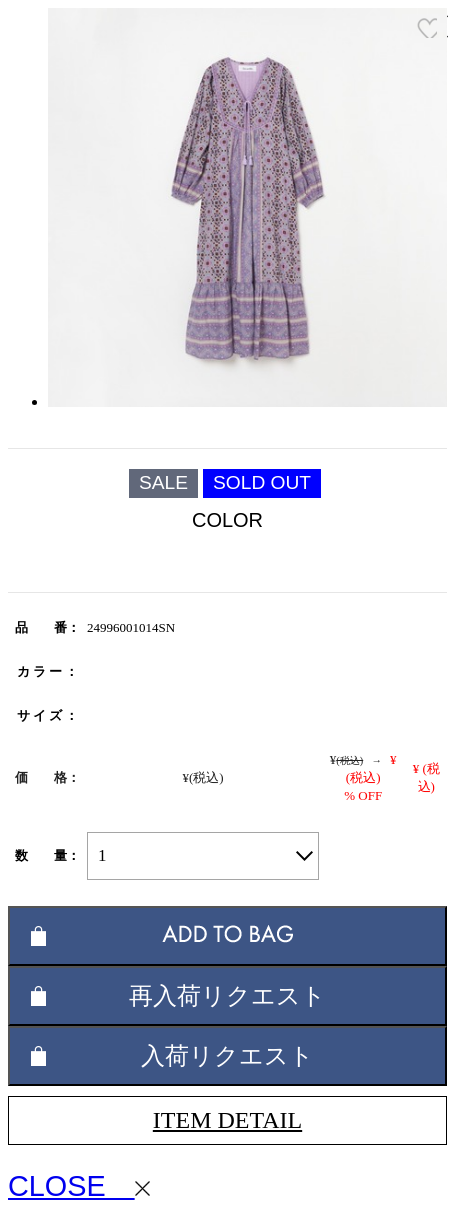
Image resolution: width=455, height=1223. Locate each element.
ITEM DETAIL (227, 1120)
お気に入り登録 (427, 28)
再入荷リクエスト (227, 995)
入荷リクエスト (227, 1055)
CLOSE (79, 1186)
